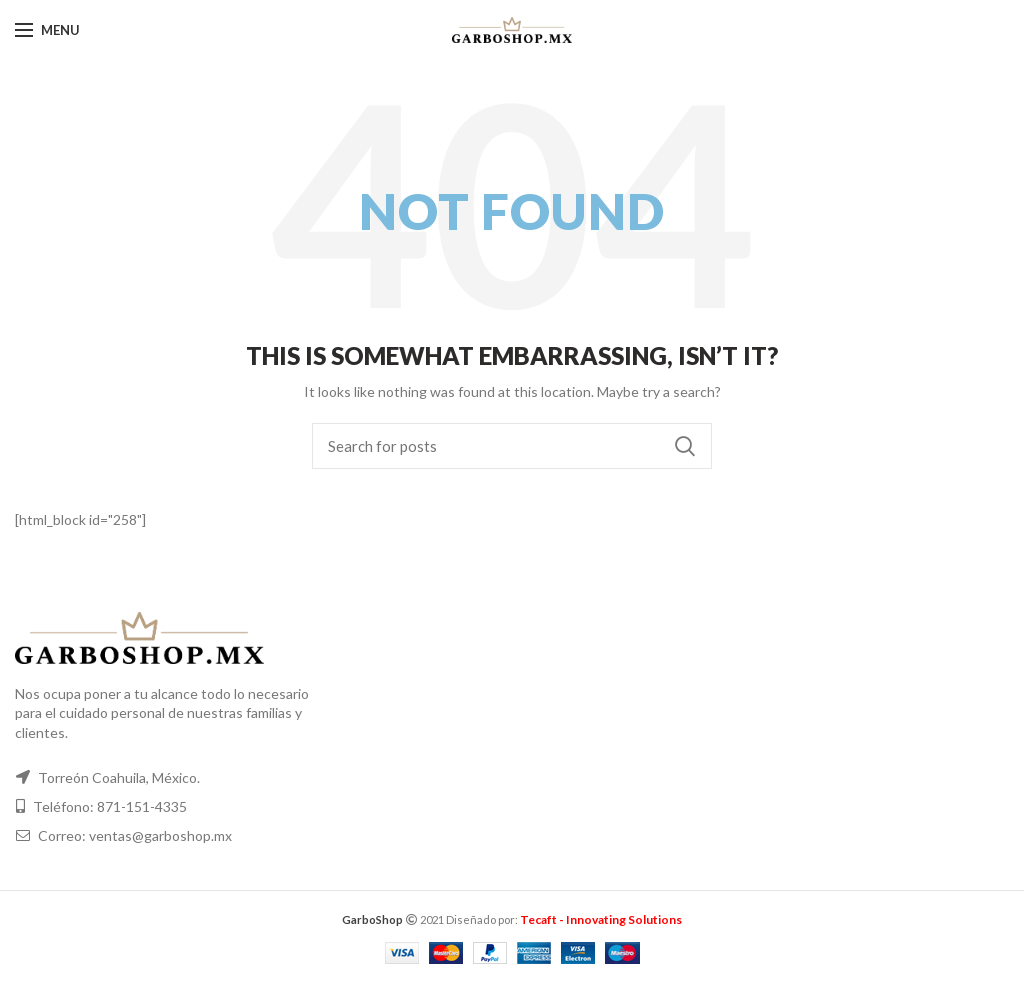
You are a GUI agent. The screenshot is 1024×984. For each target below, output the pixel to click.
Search (685, 446)
